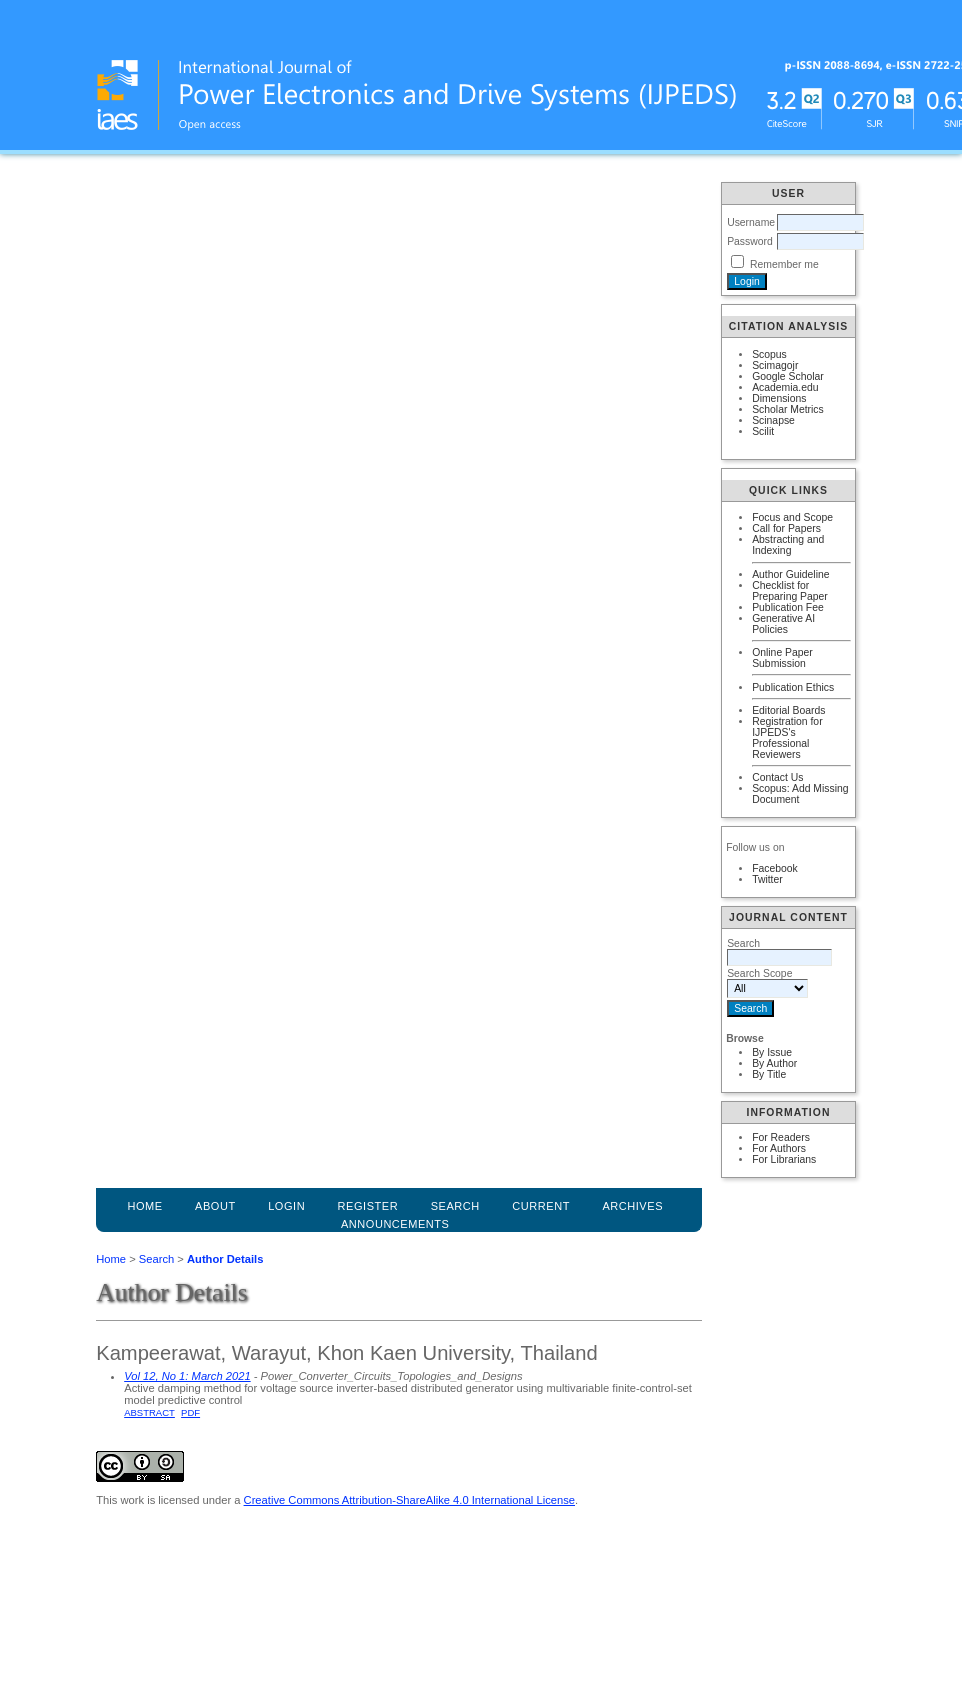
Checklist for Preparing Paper (790, 591)
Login (286, 1206)
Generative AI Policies (783, 624)
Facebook (775, 868)
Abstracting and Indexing (788, 545)
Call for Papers (786, 528)
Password (750, 241)
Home (144, 1206)
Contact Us (777, 777)
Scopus (769, 354)
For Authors (779, 1148)
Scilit (763, 431)
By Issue (772, 1052)
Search (156, 1259)
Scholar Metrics (788, 409)
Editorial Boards (788, 710)
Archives (632, 1206)
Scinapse (773, 420)
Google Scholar (788, 376)
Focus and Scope (792, 517)
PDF (190, 1412)
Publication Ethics (793, 687)
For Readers (781, 1137)
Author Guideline (790, 574)
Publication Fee (788, 607)
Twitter (767, 879)
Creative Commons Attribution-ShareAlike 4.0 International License (409, 1500)
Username (751, 222)
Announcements (395, 1224)
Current (541, 1206)
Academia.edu (785, 387)
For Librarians (784, 1159)
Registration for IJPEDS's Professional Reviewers (787, 738)
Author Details (225, 1259)
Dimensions (779, 398)
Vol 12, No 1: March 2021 (187, 1376)
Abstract (149, 1412)
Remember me (784, 264)
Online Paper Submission (782, 658)
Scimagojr (775, 365)
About (215, 1206)
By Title (769, 1074)
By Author (774, 1063)
